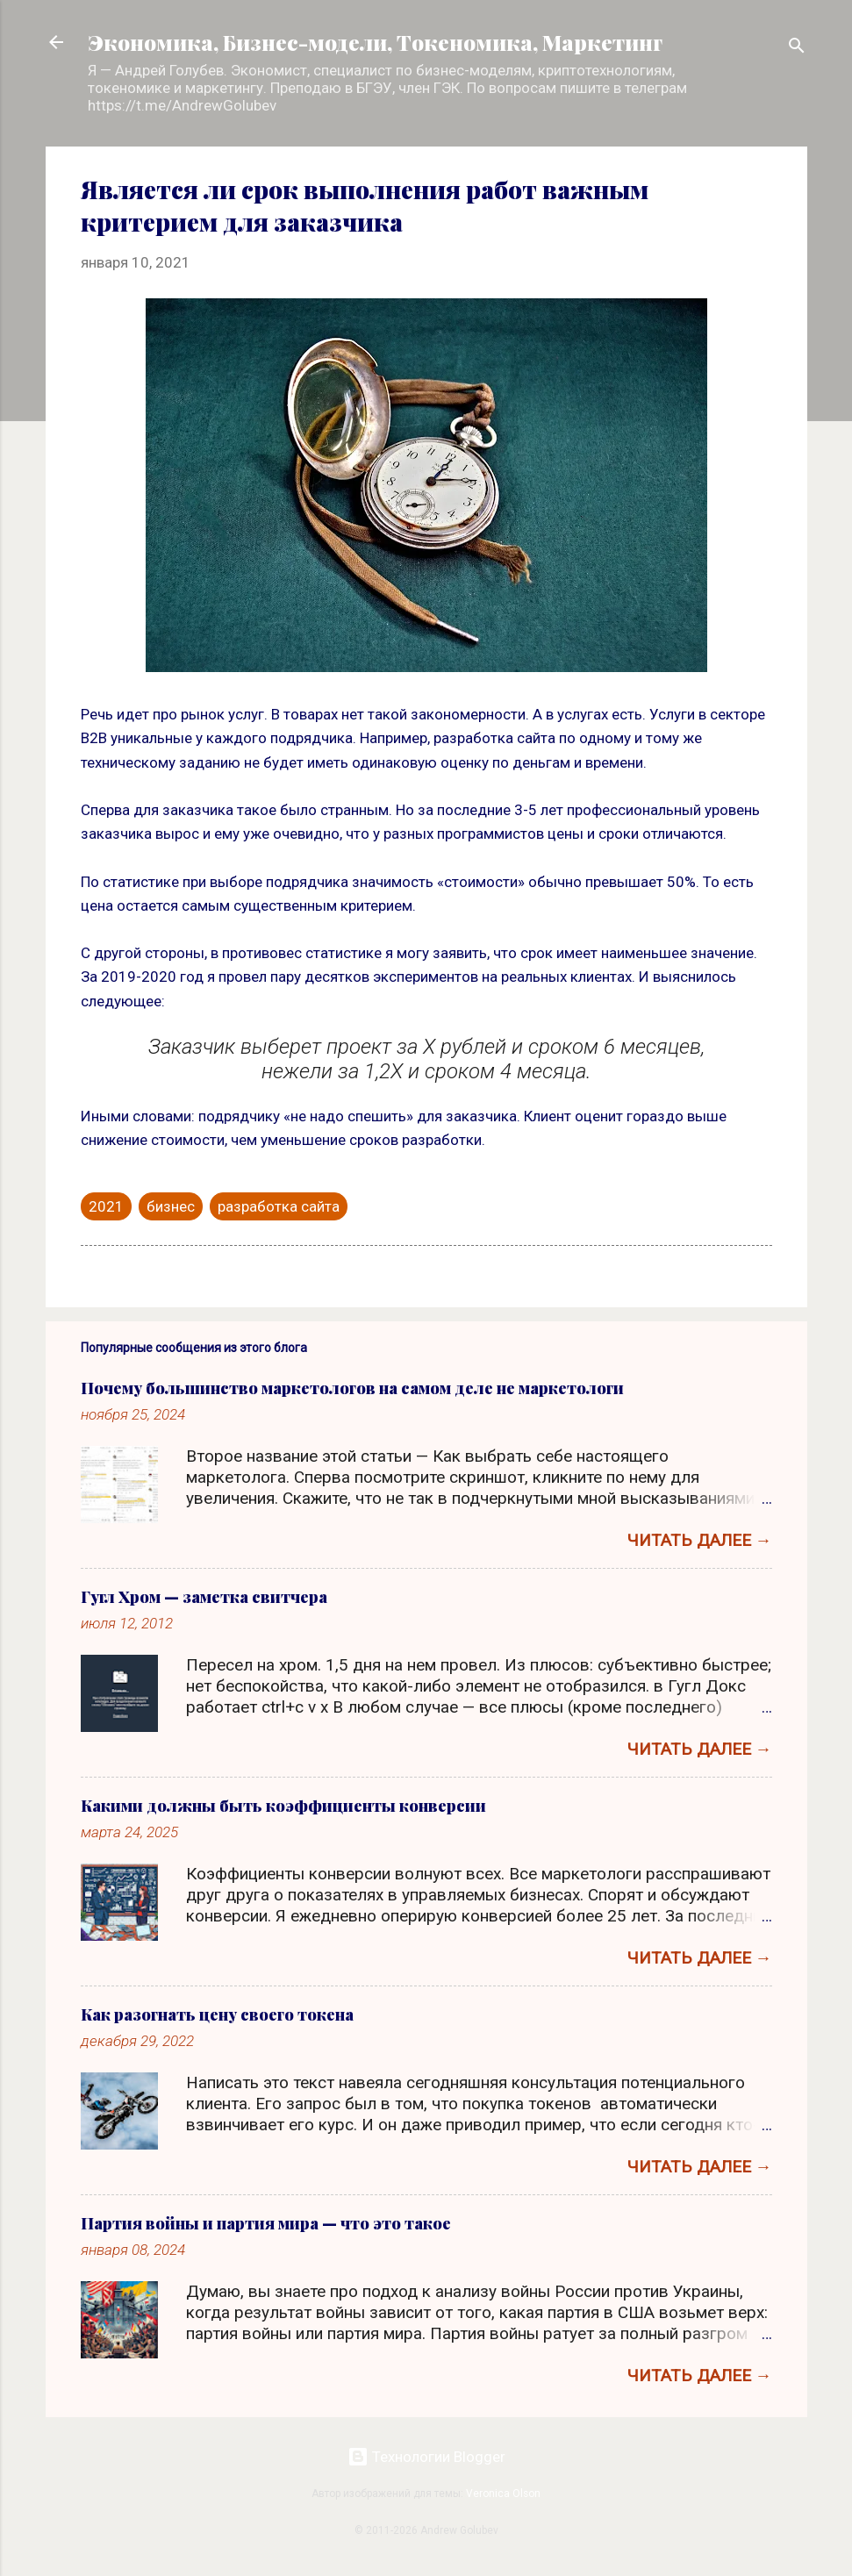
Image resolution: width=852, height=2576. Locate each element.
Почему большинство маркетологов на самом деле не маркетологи (352, 1388)
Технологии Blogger (426, 2456)
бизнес (171, 1206)
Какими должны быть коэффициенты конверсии (283, 1805)
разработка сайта (279, 1206)
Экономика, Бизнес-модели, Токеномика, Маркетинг (375, 42)
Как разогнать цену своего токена (217, 2014)
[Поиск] (796, 48)
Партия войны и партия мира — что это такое (266, 2223)
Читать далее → (699, 1540)
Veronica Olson (503, 2493)
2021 (106, 1206)
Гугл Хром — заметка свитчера (204, 1596)
